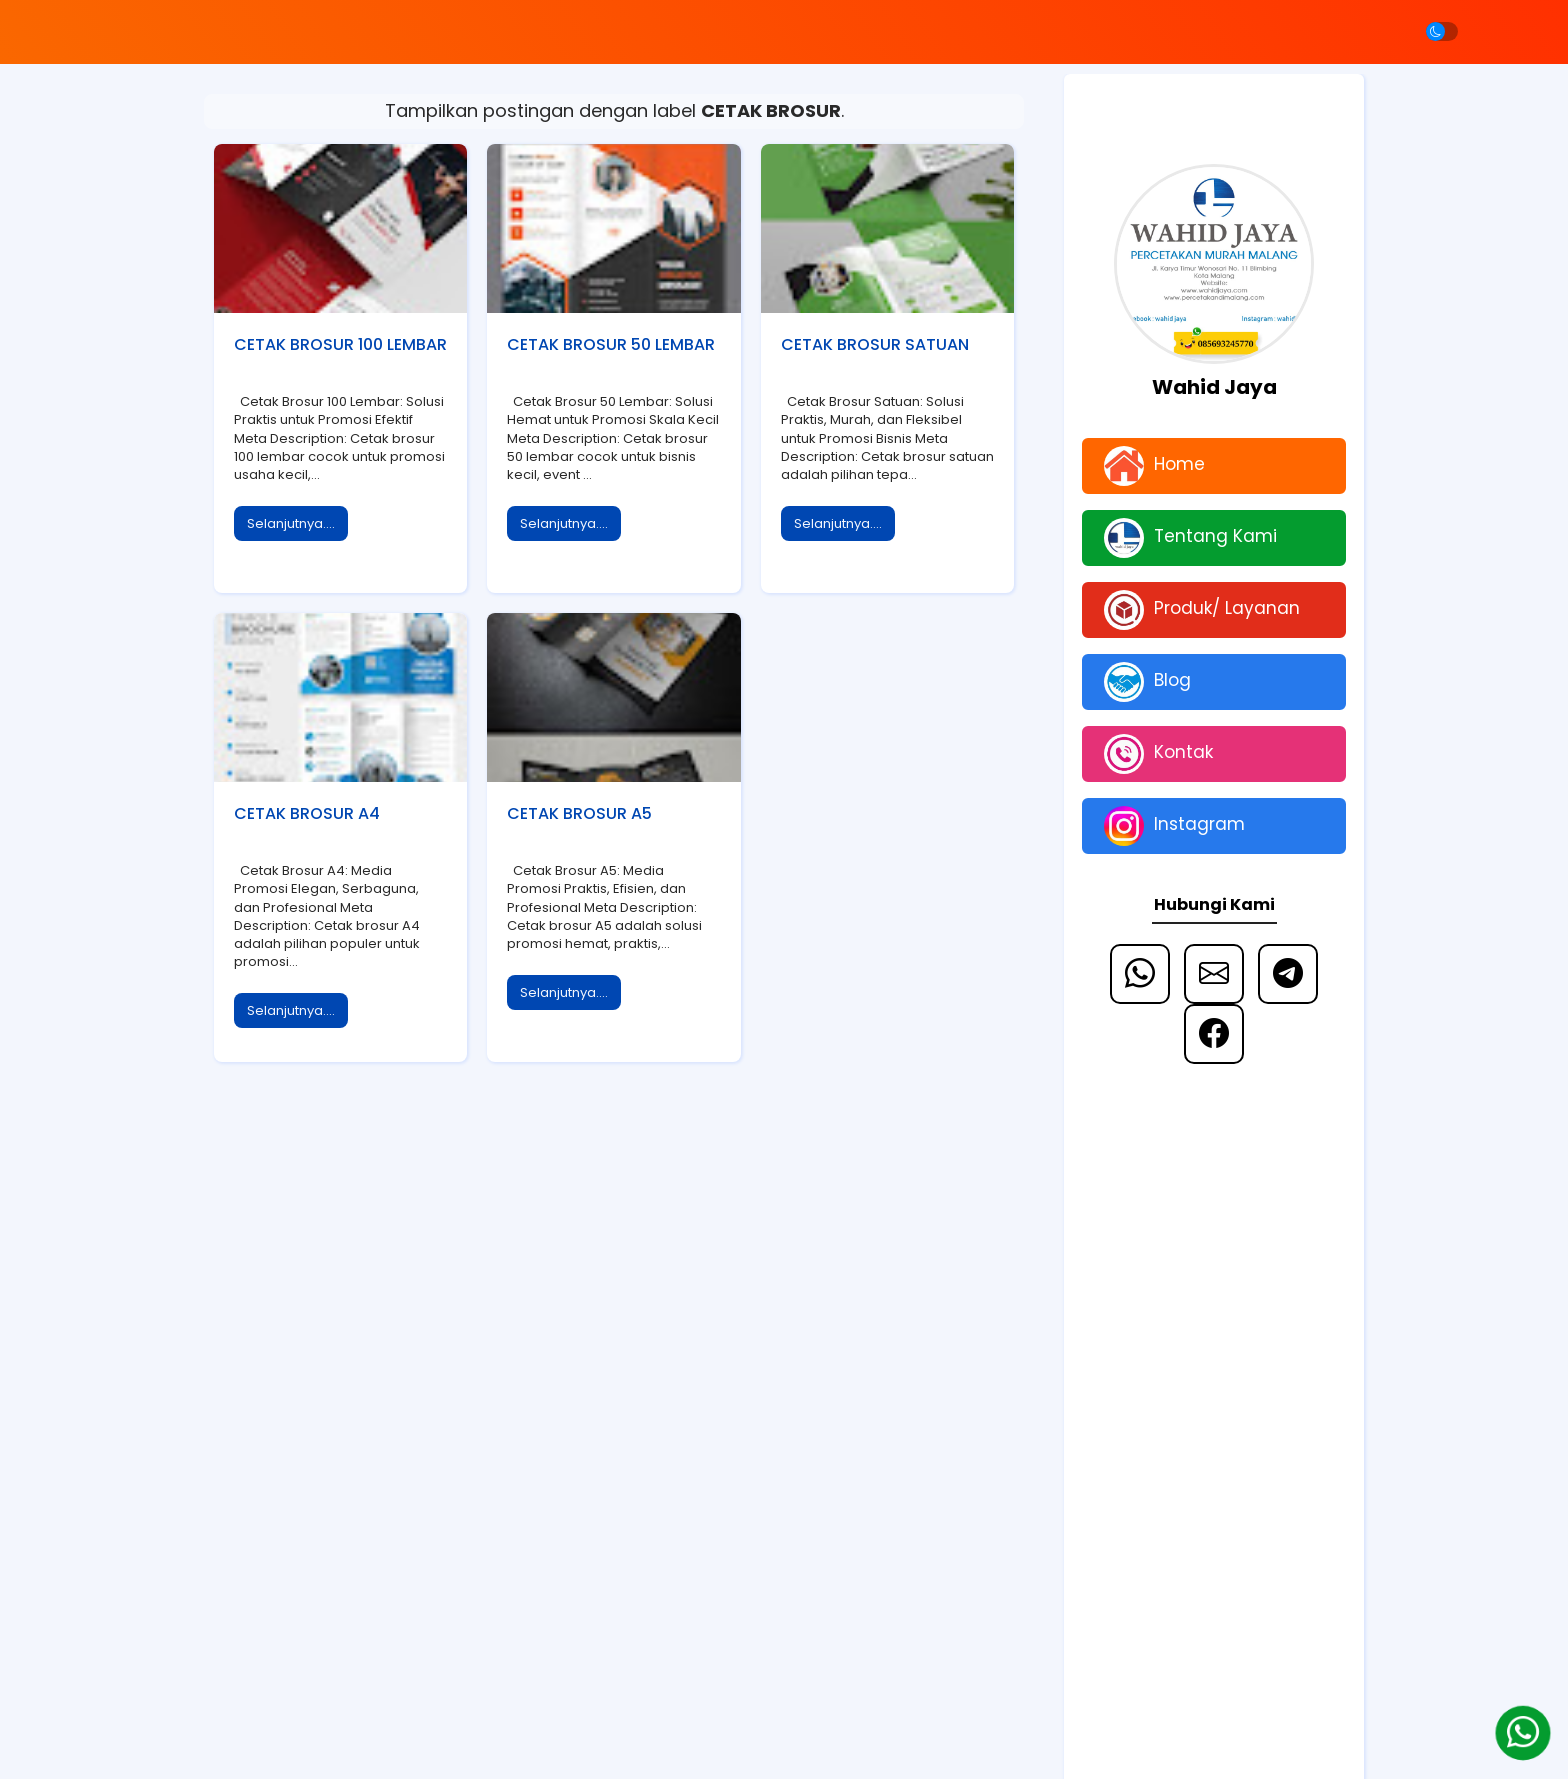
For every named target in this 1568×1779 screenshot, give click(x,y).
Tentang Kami (1190, 538)
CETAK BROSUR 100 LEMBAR (340, 344)
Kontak (1158, 754)
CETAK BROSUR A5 (579, 813)
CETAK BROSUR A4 (307, 813)
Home (1154, 466)
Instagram (1174, 826)
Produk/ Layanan (1202, 610)
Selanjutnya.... (291, 523)
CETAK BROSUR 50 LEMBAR (611, 344)
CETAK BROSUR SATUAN (875, 344)
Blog (1147, 682)
